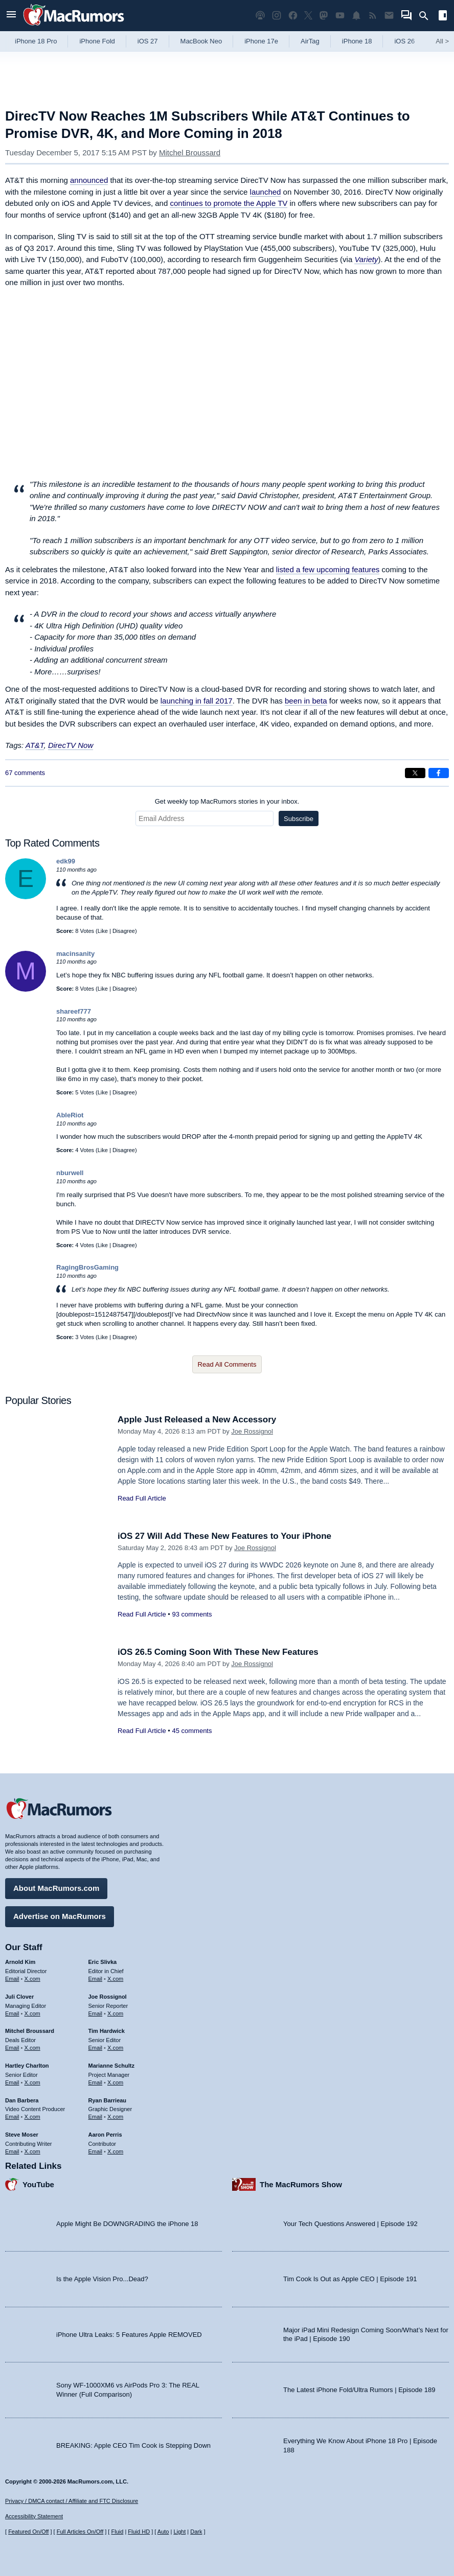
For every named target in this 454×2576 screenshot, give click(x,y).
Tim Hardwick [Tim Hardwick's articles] (106, 2031)
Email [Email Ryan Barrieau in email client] (95, 2117)
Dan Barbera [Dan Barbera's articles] (21, 2100)
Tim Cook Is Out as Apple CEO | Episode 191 (350, 2279)
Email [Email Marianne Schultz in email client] (95, 2082)
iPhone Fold (97, 41)
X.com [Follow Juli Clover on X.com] (32, 2013)
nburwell (69, 1173)
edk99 (65, 861)
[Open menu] (11, 15)
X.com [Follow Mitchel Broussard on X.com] (32, 2048)
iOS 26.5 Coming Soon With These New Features (218, 1652)
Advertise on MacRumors (59, 1916)
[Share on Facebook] (438, 773)
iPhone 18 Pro (36, 41)
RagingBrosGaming (87, 1267)
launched (265, 192)
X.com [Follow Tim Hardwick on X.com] (115, 2048)
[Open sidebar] (443, 16)
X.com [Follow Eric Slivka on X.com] (115, 1979)
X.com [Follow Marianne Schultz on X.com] (115, 2082)
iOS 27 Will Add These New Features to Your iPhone (224, 1536)
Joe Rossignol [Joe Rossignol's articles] (107, 1997)
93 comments (192, 1614)
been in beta (306, 700)
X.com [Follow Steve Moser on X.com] (32, 2151)
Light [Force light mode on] (179, 2531)
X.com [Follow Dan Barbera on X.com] (32, 2117)
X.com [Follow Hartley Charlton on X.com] (32, 2082)
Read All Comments (227, 1364)
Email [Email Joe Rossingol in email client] (95, 2013)
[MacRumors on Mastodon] (324, 15)
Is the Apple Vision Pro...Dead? (102, 2279)
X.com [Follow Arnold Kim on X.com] (32, 1979)
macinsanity (75, 953)
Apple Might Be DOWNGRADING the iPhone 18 (127, 2224)
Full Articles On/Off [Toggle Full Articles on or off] (80, 2531)
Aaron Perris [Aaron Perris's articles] (105, 2135)
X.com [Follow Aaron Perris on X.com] (115, 2151)
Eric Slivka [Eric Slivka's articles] (102, 1962)
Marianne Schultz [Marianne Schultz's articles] (111, 2066)
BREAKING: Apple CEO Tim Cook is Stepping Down (133, 2445)
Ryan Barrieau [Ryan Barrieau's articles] (107, 2100)
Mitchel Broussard (189, 152)
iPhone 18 (357, 41)
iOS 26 (404, 41)
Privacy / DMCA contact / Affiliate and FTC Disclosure (71, 2501)
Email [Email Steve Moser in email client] (12, 2151)
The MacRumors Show (301, 2184)
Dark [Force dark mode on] (196, 2531)
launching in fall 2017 (197, 700)
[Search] (427, 16)
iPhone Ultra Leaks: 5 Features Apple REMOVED (129, 2334)
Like (103, 931)
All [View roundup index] (442, 41)
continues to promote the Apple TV (228, 203)
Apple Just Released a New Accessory (197, 1419)
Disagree (123, 931)
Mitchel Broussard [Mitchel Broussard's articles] (29, 2031)
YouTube (38, 2184)
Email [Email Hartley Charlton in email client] (12, 2082)
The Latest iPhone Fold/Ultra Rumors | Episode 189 (359, 2390)
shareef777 (73, 1011)
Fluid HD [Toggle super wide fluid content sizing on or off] (139, 2531)
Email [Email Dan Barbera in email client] (12, 2117)
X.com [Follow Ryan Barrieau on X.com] (115, 2117)
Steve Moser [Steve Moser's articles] (21, 2135)
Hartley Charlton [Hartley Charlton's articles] (27, 2066)
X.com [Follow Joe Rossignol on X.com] (115, 2013)
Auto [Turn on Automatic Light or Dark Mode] (163, 2531)
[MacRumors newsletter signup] (389, 15)
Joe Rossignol (252, 1431)
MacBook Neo (201, 41)
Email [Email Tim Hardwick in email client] (95, 2048)
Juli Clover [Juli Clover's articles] (19, 1997)
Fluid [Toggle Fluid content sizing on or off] (117, 2531)
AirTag (310, 41)
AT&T (35, 745)
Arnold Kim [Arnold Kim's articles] (20, 1962)
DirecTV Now (70, 745)
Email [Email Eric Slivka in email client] (95, 1979)
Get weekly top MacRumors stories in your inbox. (227, 801)
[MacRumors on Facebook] (293, 15)
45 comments (192, 1731)
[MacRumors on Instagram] (276, 15)
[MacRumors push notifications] (356, 15)
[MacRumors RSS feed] (373, 15)
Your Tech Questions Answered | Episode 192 (350, 2224)
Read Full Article (142, 1498)
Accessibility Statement (34, 2516)
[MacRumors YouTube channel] (340, 15)
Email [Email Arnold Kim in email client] (12, 1979)
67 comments (25, 773)
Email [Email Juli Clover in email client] (12, 2013)
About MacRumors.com (56, 1888)
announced (89, 180)
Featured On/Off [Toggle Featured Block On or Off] (28, 2531)
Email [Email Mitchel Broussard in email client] (12, 2048)
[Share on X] (415, 773)
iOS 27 (148, 41)
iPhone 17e (261, 41)
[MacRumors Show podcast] (260, 15)
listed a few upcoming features (328, 569)
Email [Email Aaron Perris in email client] (95, 2151)
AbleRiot (69, 1115)
